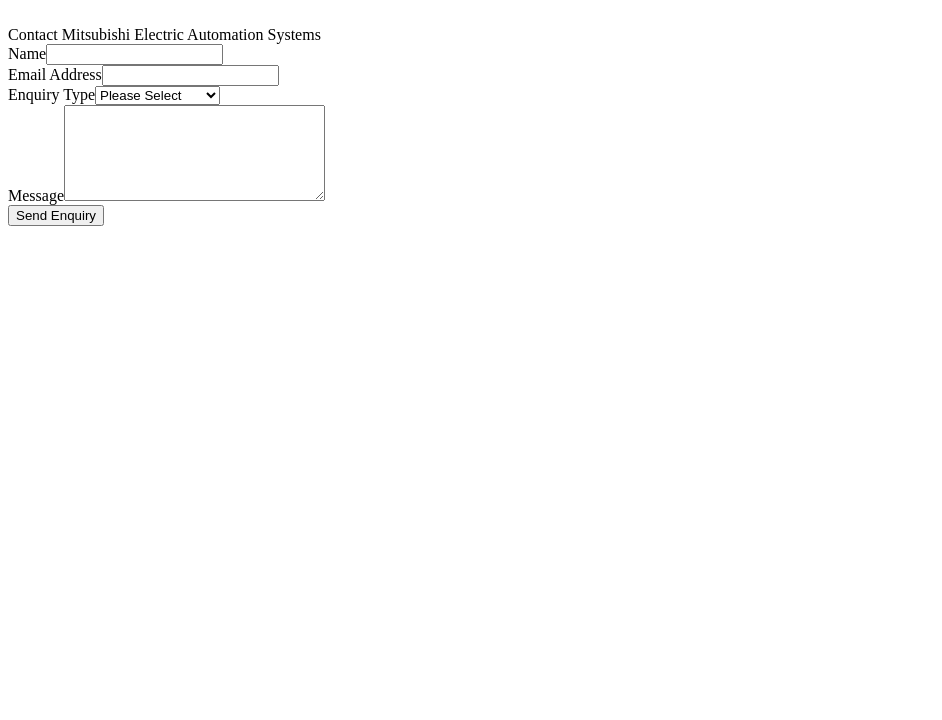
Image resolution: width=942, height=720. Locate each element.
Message (36, 213)
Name (27, 53)
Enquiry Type (51, 94)
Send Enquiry (56, 233)
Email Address (55, 74)
